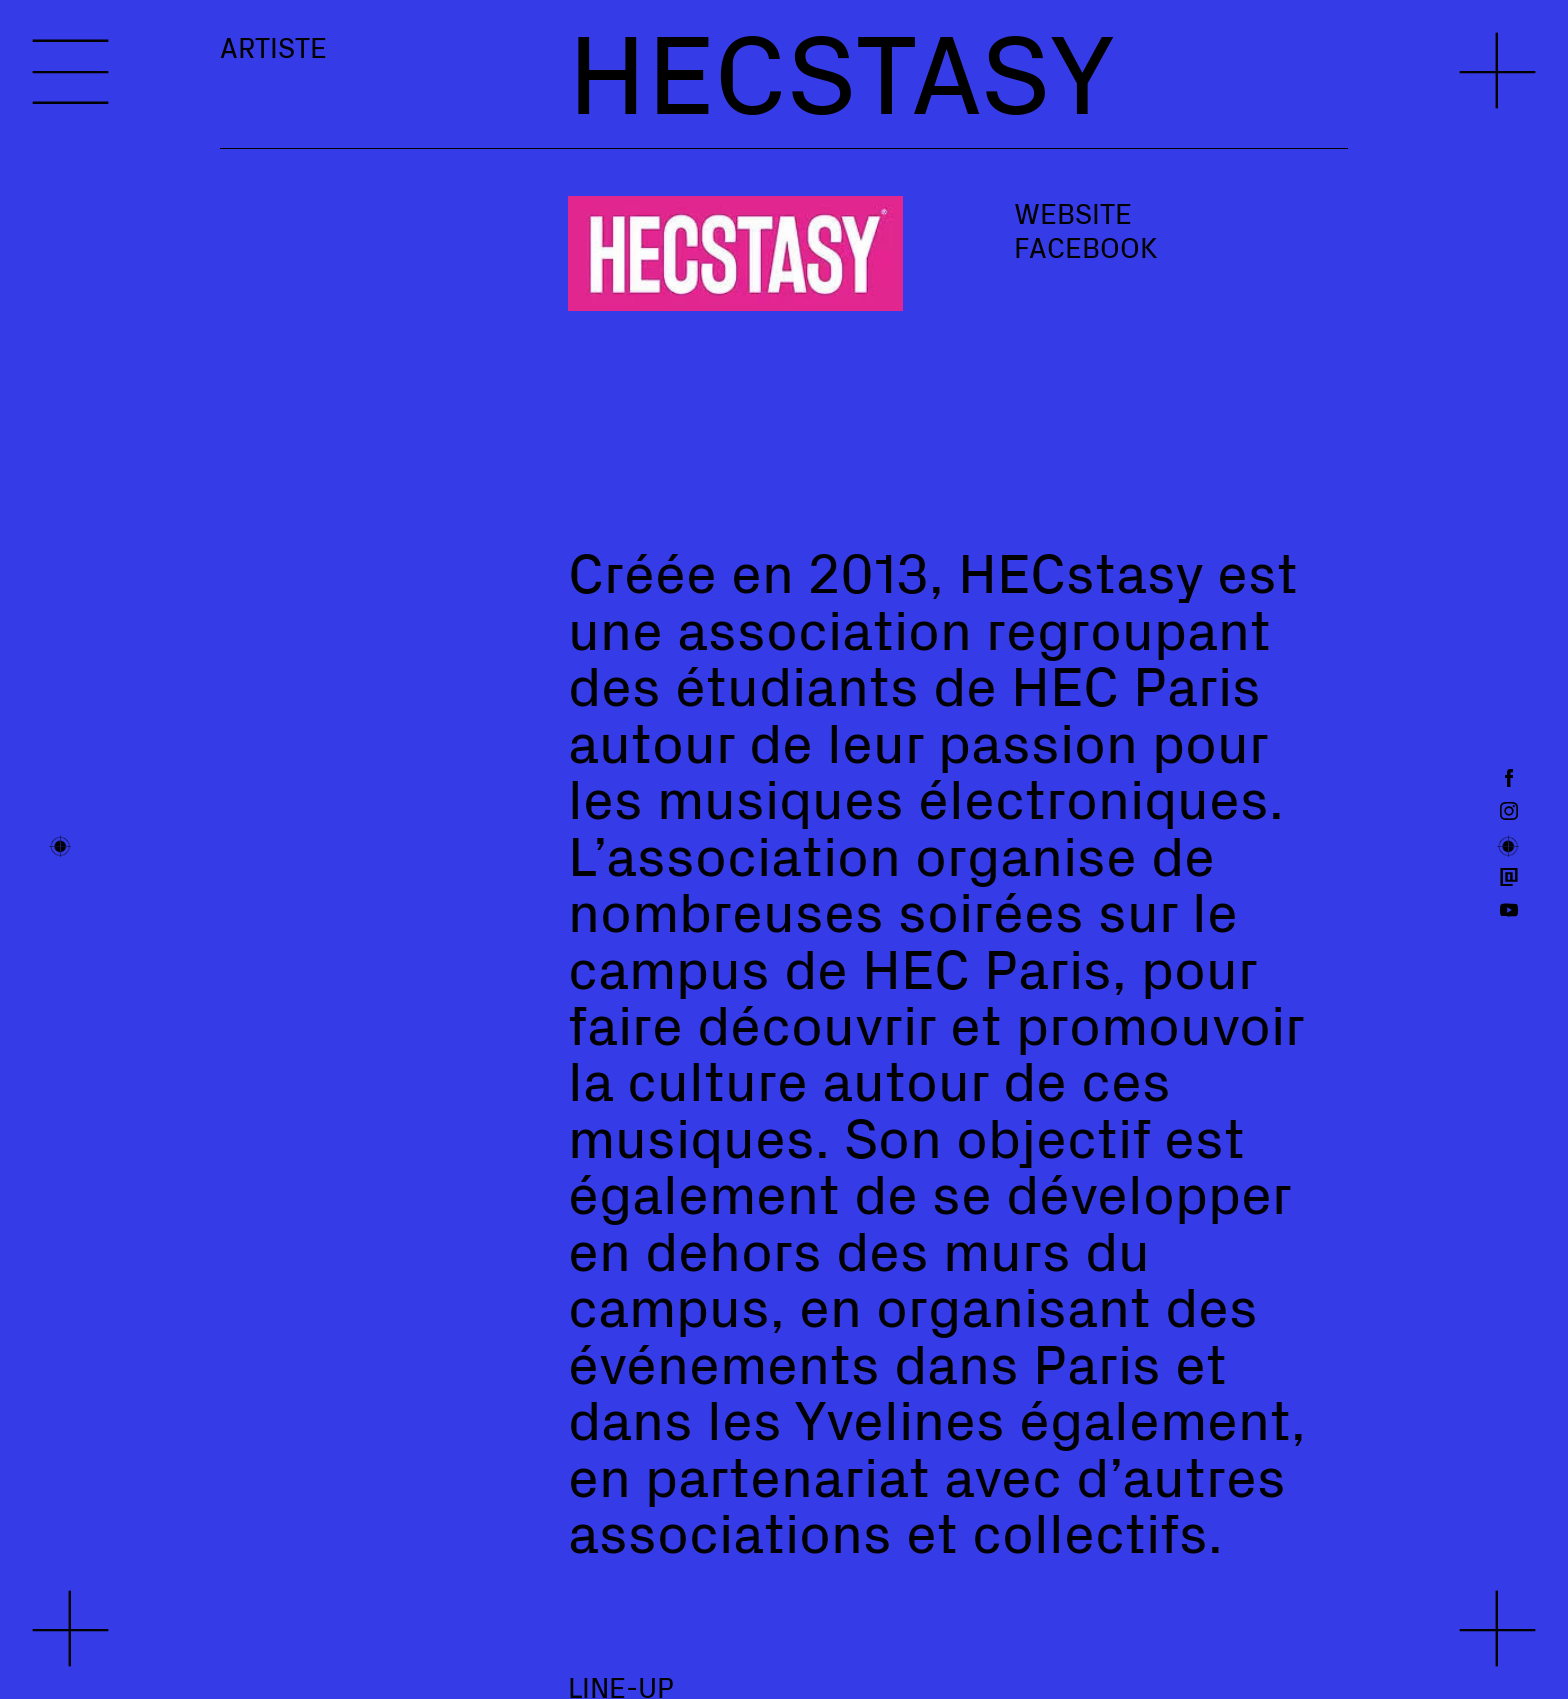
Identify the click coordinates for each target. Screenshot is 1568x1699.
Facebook (1086, 247)
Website (1073, 213)
